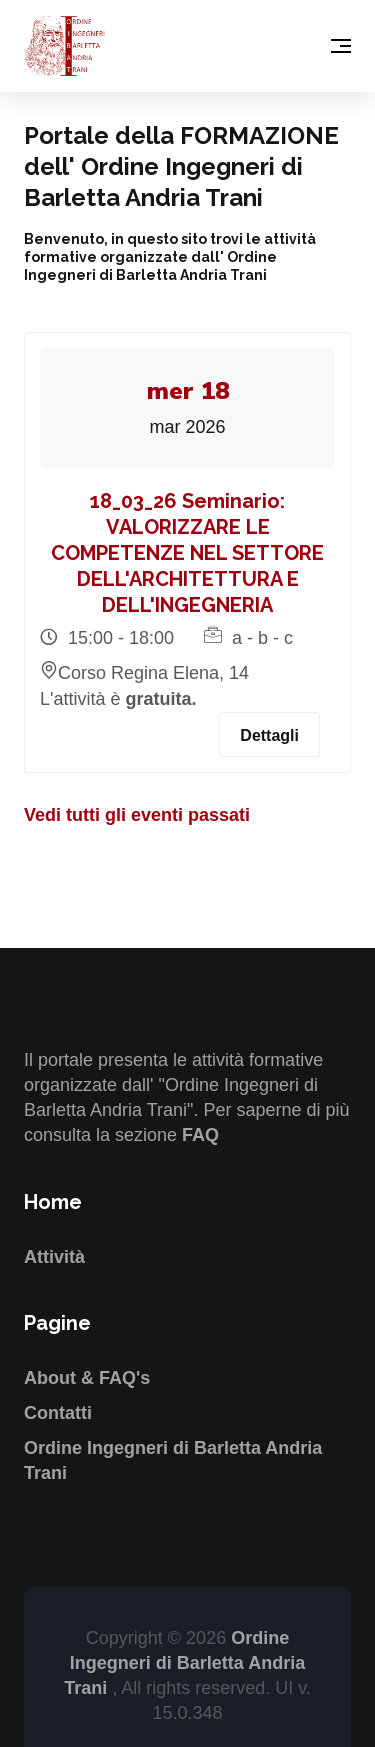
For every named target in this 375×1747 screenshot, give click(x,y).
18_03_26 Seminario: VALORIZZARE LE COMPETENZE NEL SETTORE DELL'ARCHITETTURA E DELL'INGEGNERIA (187, 553)
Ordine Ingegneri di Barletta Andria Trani (184, 1663)
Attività (54, 1257)
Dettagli (269, 735)
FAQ (200, 1135)
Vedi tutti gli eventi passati (137, 815)
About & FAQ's (87, 1378)
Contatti (58, 1413)
